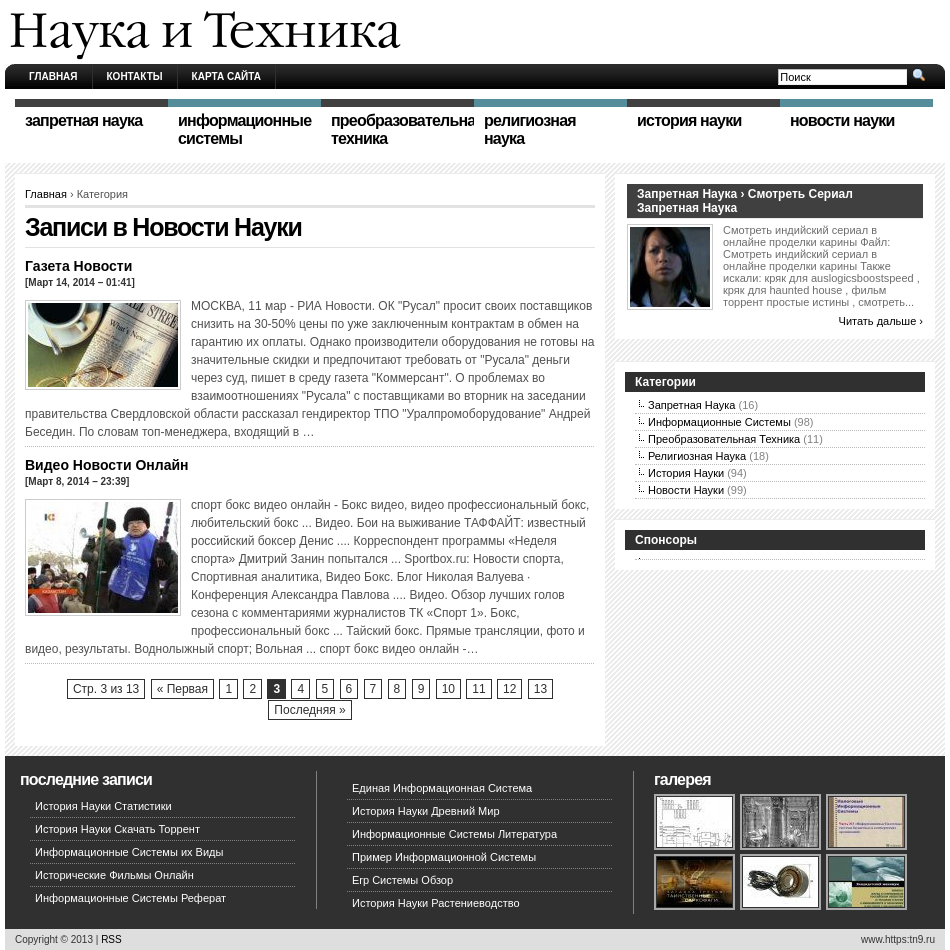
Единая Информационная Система (442, 788)
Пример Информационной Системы (444, 857)
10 (448, 689)
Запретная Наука (691, 405)
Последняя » (309, 710)
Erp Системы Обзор (402, 880)
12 (509, 689)
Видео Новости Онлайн (107, 465)
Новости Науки (686, 490)
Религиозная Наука (697, 456)
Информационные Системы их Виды (129, 852)
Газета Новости (78, 266)
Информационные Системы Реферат (130, 898)
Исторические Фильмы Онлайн (114, 875)
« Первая (182, 689)
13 (540, 689)
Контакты (135, 76)
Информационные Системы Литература (454, 834)
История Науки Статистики (103, 806)
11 (478, 689)
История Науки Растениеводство (436, 903)
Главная (53, 76)
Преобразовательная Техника (724, 439)
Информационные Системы (719, 422)
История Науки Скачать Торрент (117, 829)
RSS (111, 939)
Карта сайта (226, 76)
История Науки (686, 473)
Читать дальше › (881, 321)
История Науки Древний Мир (426, 811)
